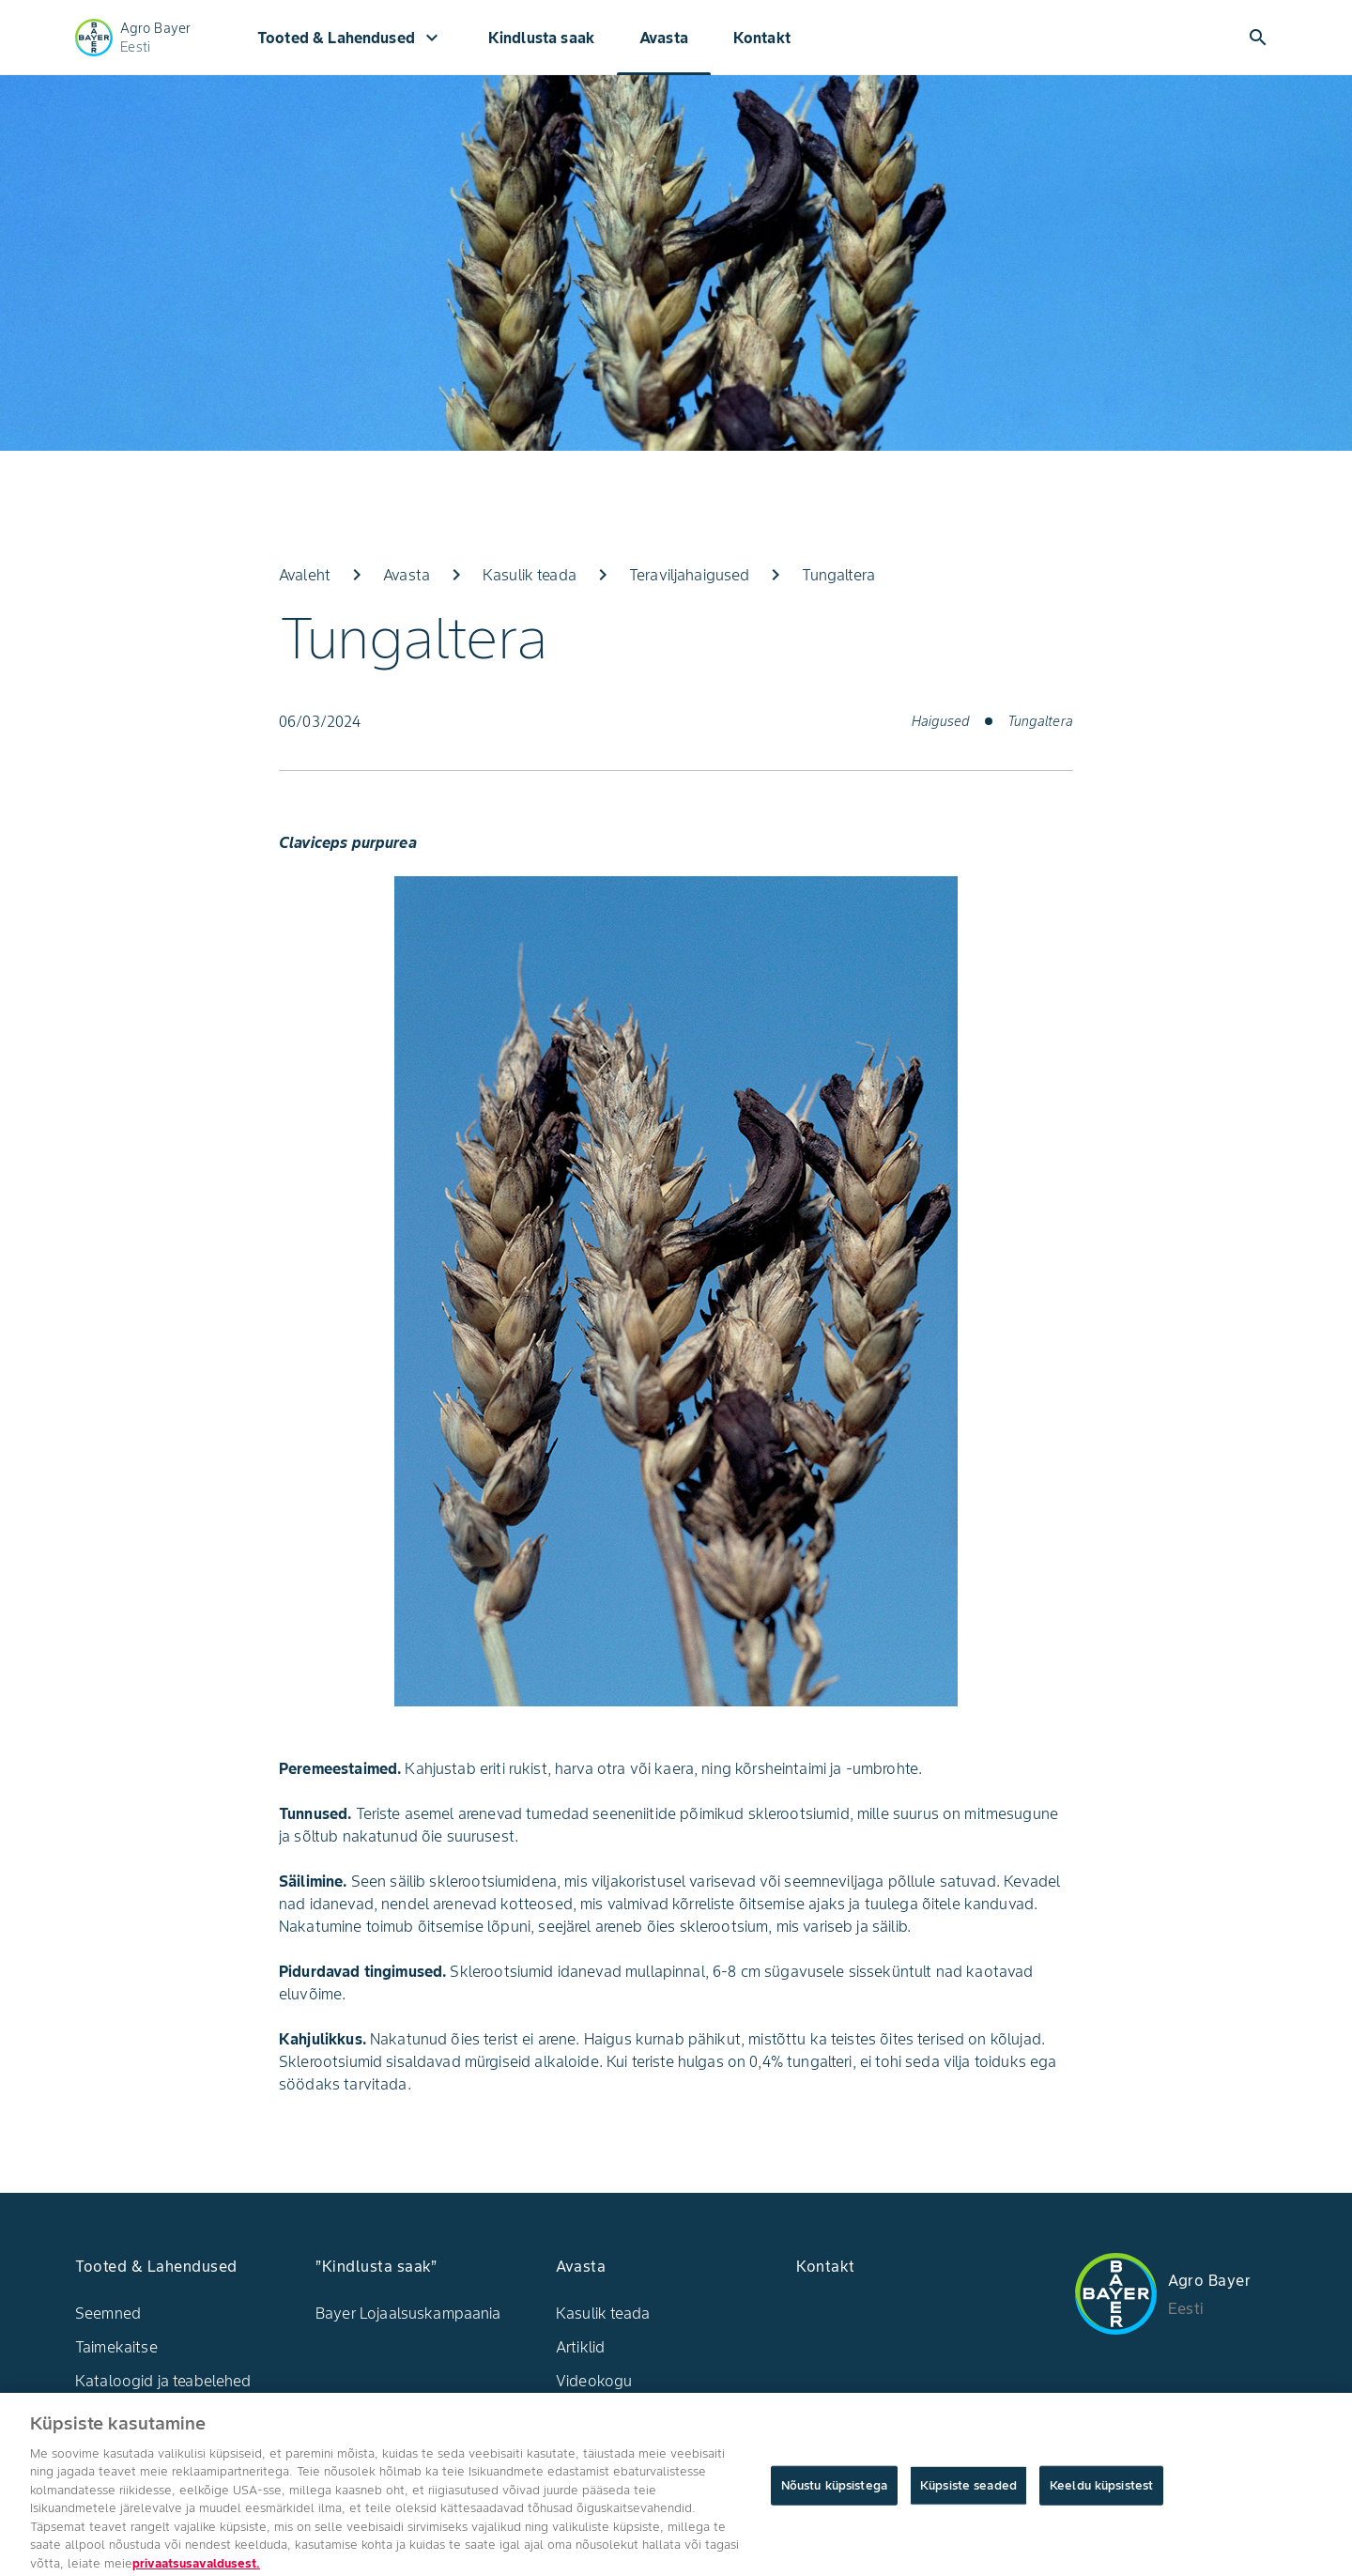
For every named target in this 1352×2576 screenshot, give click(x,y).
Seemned (108, 2313)
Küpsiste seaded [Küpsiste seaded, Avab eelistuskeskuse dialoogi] (968, 2496)
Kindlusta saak (541, 37)
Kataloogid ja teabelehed (163, 2380)
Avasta (663, 37)
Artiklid (580, 2346)
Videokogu (594, 2380)
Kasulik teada (603, 2313)
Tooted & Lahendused (350, 37)
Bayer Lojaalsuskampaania (408, 2313)
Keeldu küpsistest (1101, 2496)
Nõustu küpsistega (834, 2496)
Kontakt (762, 37)
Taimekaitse (116, 2346)
